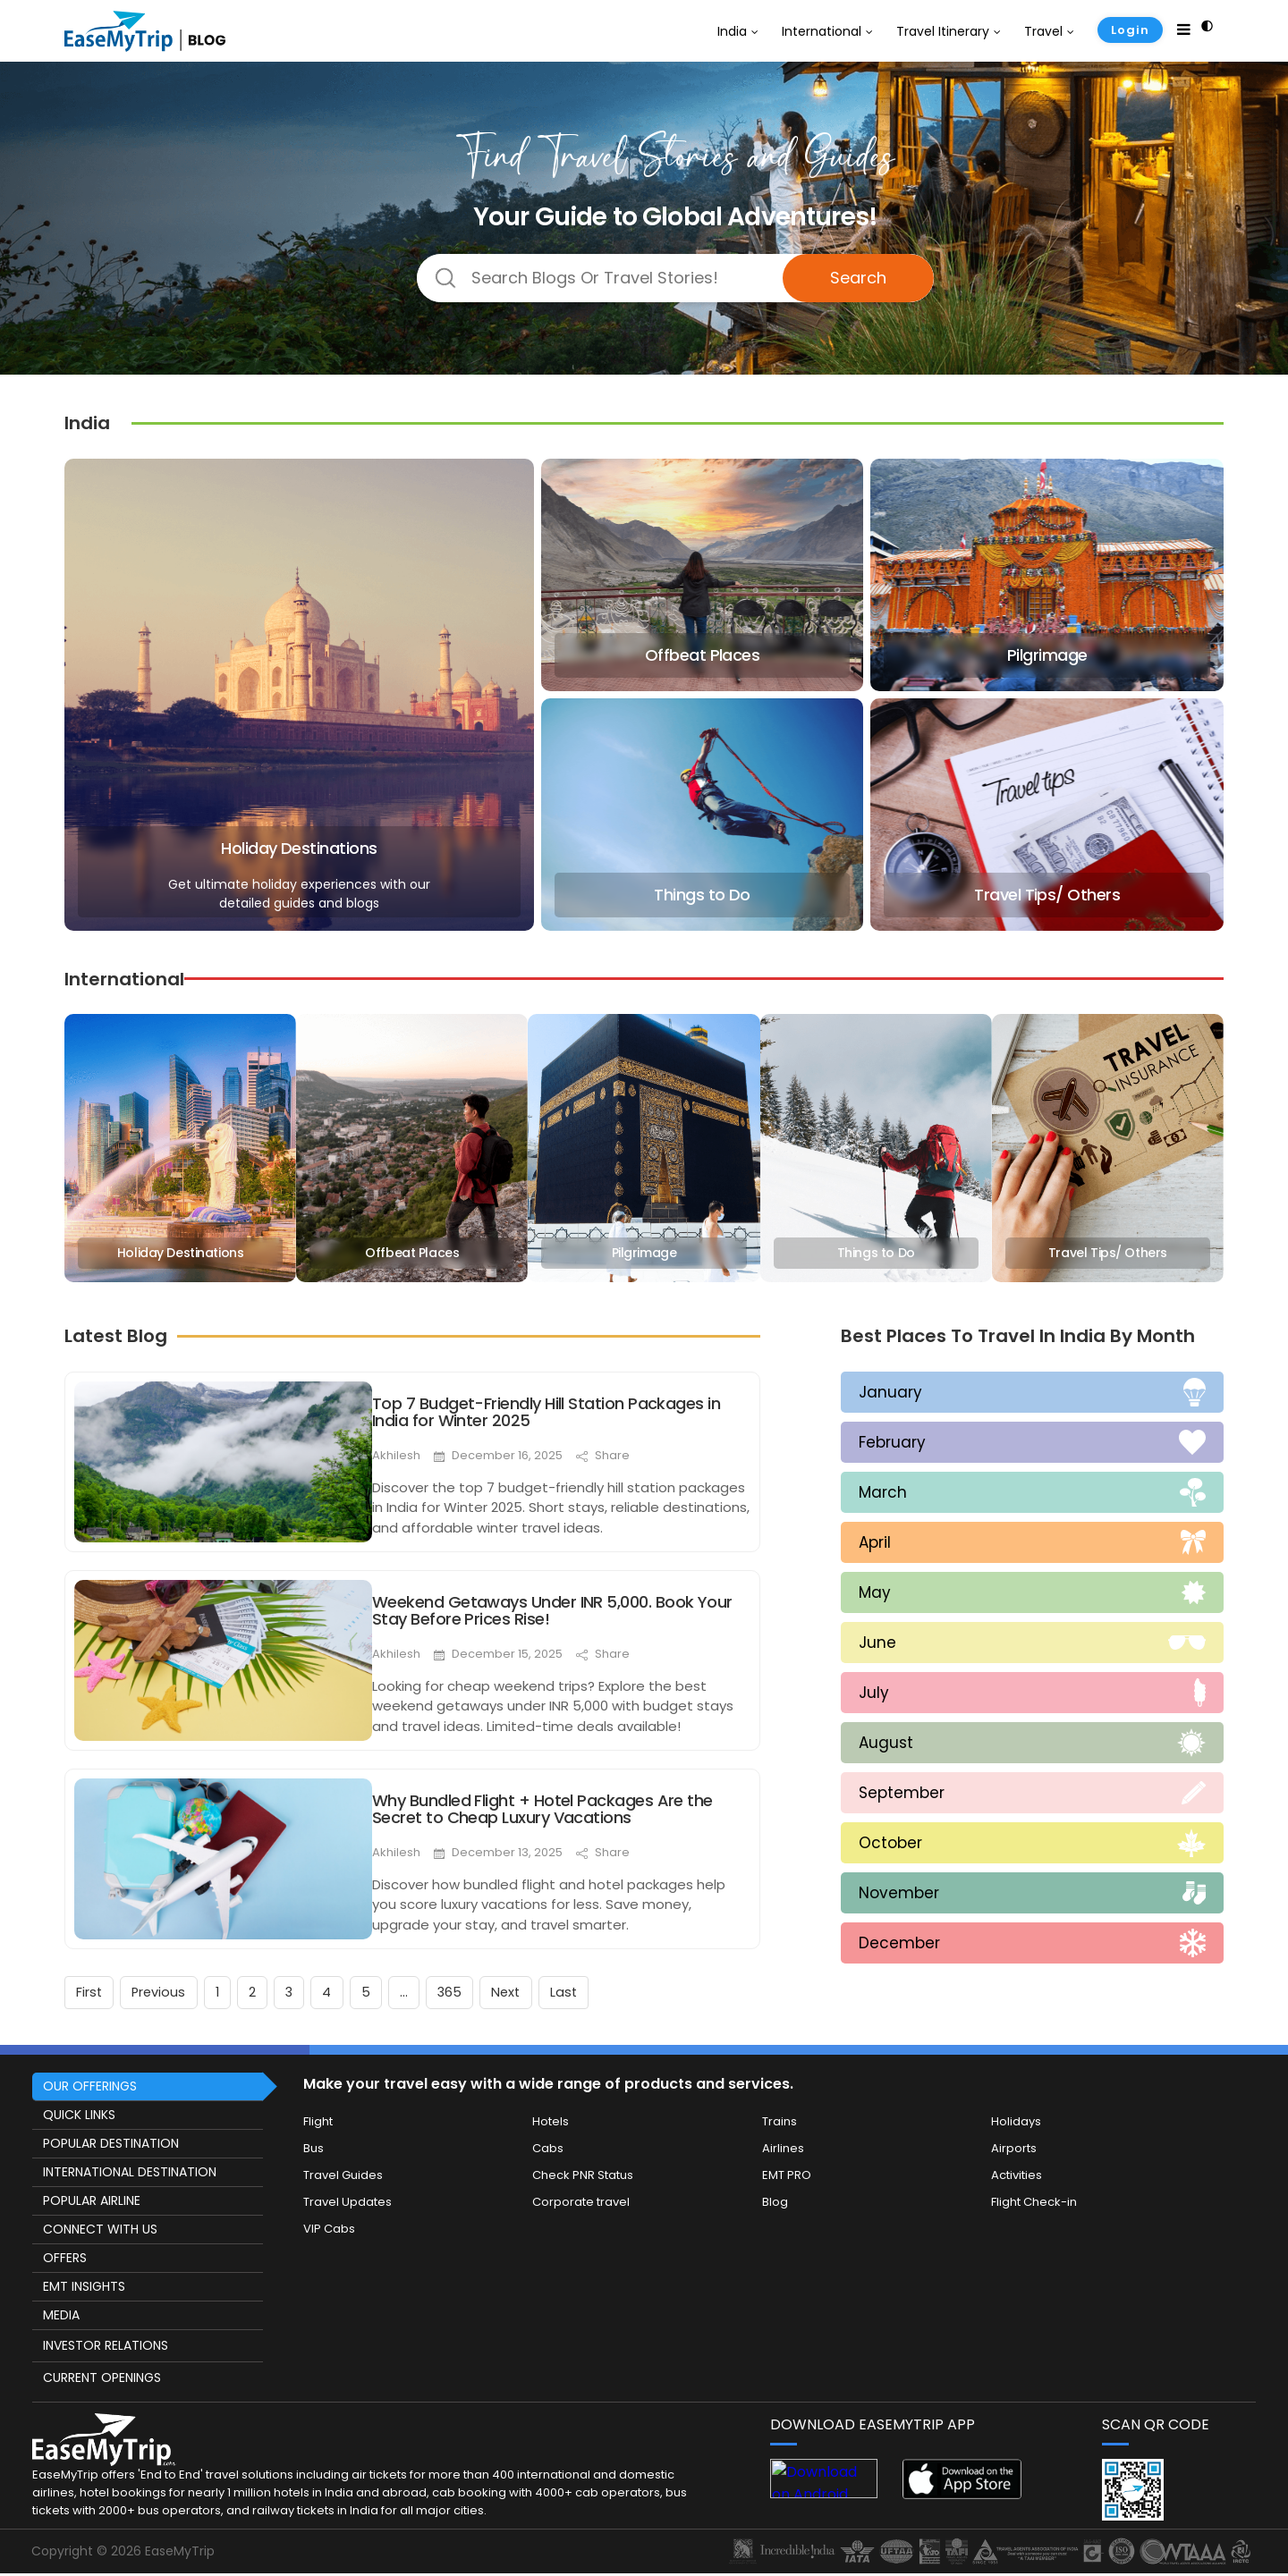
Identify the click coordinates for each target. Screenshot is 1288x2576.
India (732, 31)
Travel (1043, 31)
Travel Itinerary (942, 31)
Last (606, 1988)
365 (483, 1988)
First (91, 1988)
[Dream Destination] (675, 278)
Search (858, 277)
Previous (165, 1988)
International (821, 31)
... (433, 1988)
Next (544, 1988)
